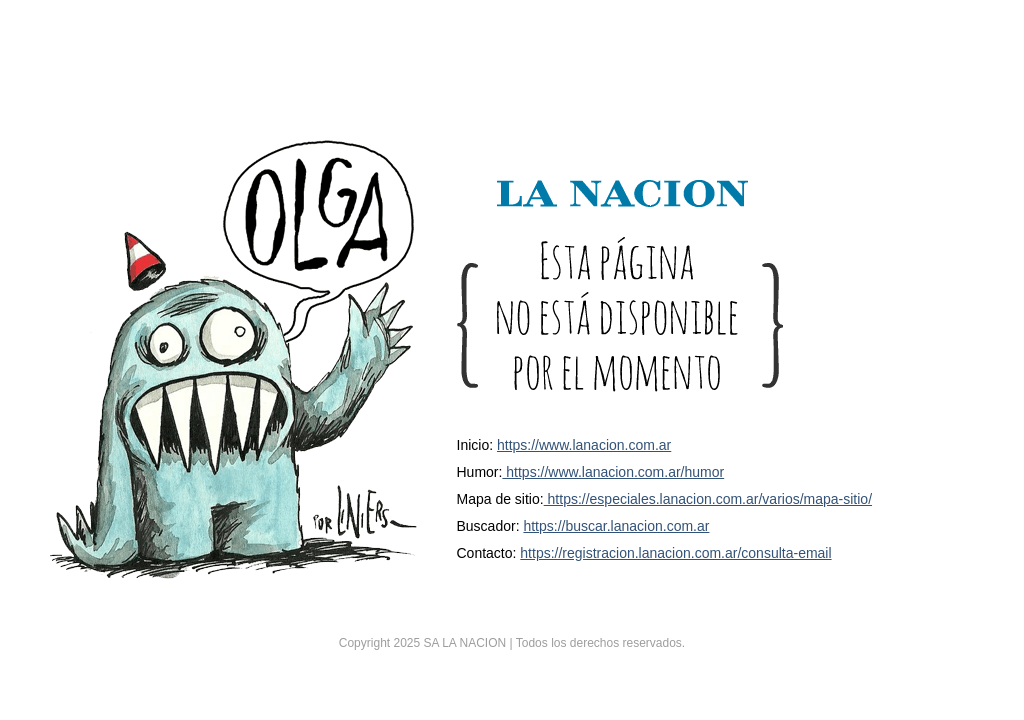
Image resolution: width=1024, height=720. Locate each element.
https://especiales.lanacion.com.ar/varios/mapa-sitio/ (708, 499)
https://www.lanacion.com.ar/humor (613, 472)
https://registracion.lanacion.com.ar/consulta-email (675, 553)
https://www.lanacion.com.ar (584, 445)
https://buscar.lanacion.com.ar (616, 526)
